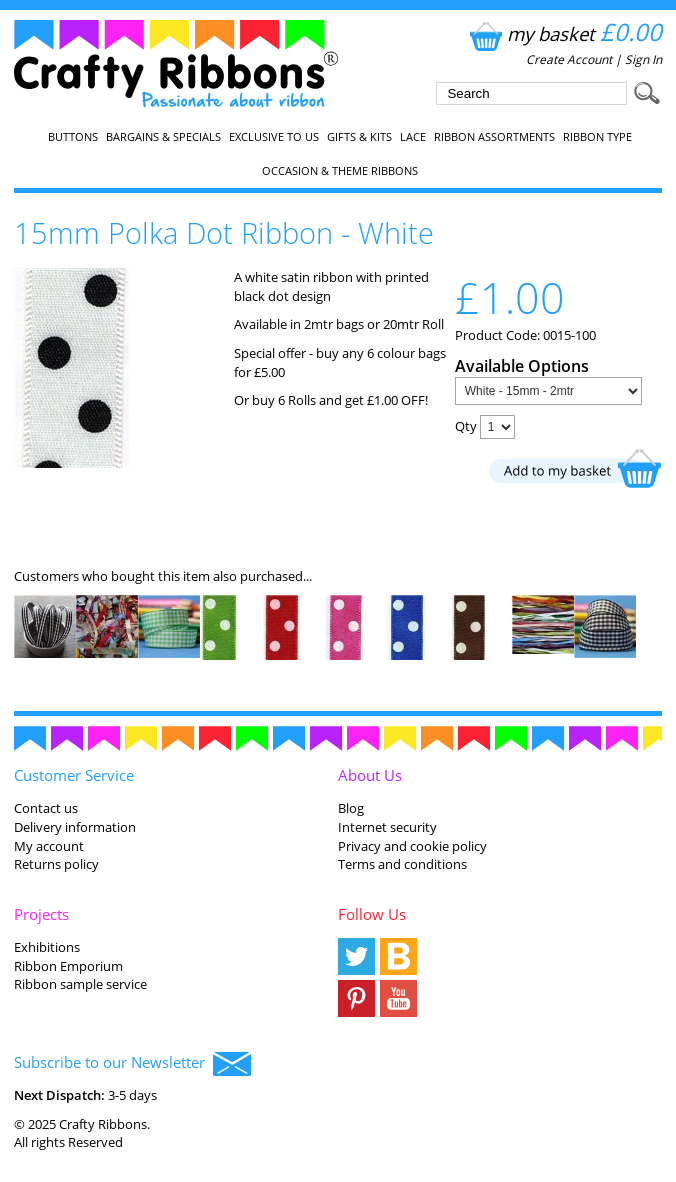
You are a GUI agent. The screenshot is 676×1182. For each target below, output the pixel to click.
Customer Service (74, 775)
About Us (370, 775)
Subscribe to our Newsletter (132, 1064)
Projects (41, 914)
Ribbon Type (597, 137)
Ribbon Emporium (68, 966)
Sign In (643, 59)
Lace (413, 137)
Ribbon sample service (80, 984)
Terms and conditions (402, 864)
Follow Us (372, 914)
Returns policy (56, 864)
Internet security (387, 827)
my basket (563, 33)
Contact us (46, 808)
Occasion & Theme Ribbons (340, 171)
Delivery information (75, 827)
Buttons (73, 137)
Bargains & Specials (163, 137)
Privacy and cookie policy (412, 846)
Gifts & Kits (359, 137)
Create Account (569, 59)
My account (49, 846)
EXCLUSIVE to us (274, 137)
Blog (351, 808)
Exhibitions (47, 947)
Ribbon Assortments (494, 137)
